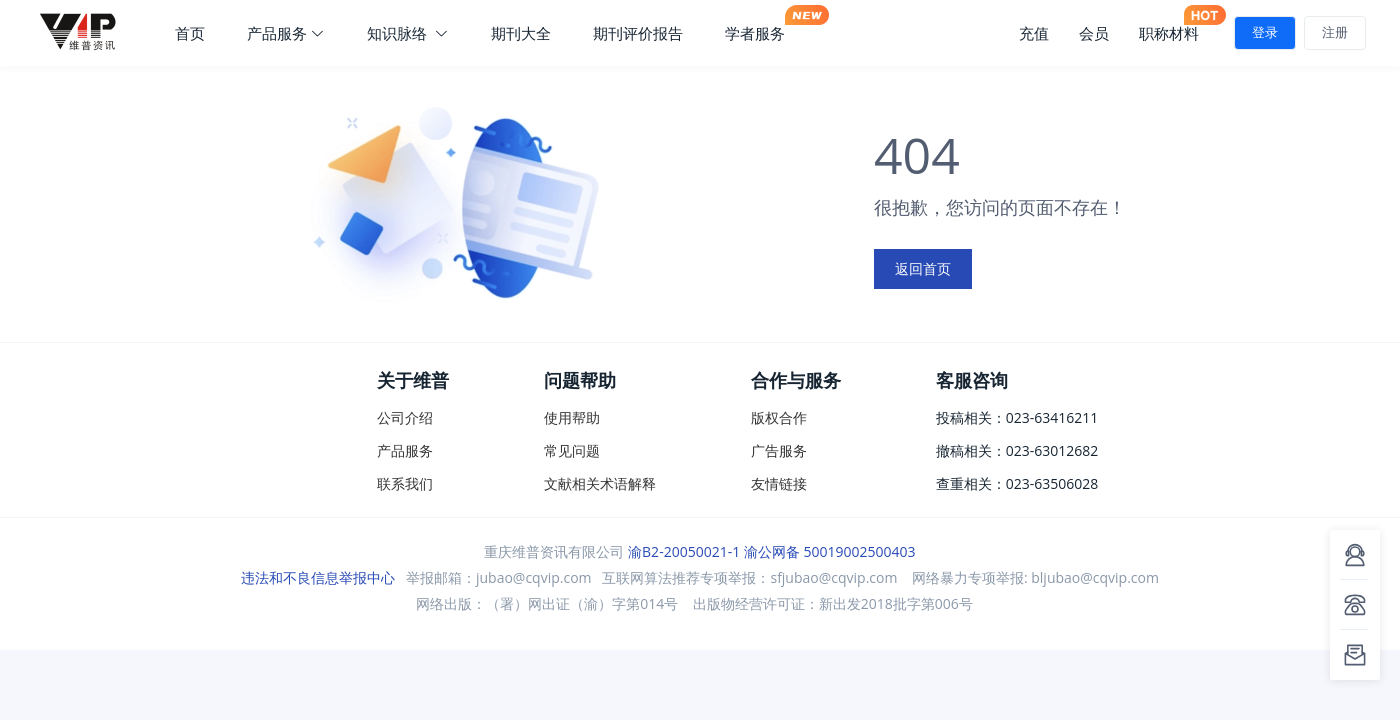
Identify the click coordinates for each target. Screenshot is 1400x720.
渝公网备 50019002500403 (830, 551)
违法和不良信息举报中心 (318, 577)
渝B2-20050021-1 (684, 551)
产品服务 (286, 33)
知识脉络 (408, 33)
